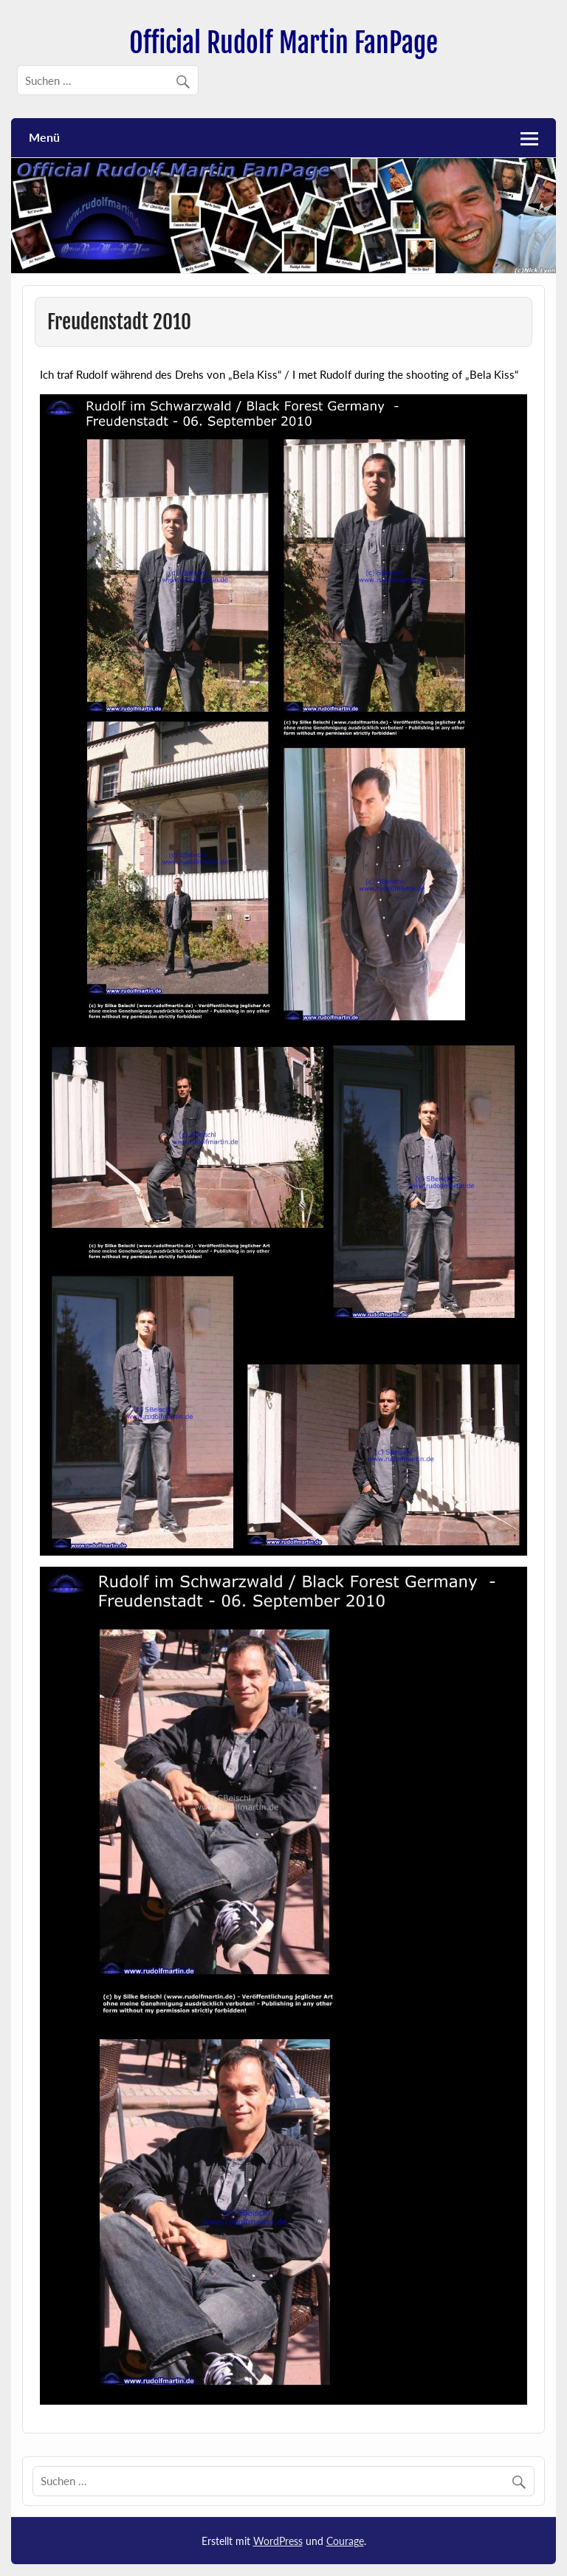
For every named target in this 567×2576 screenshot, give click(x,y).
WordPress (278, 2541)
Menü (44, 137)
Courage (345, 2541)
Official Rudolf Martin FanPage (283, 43)
